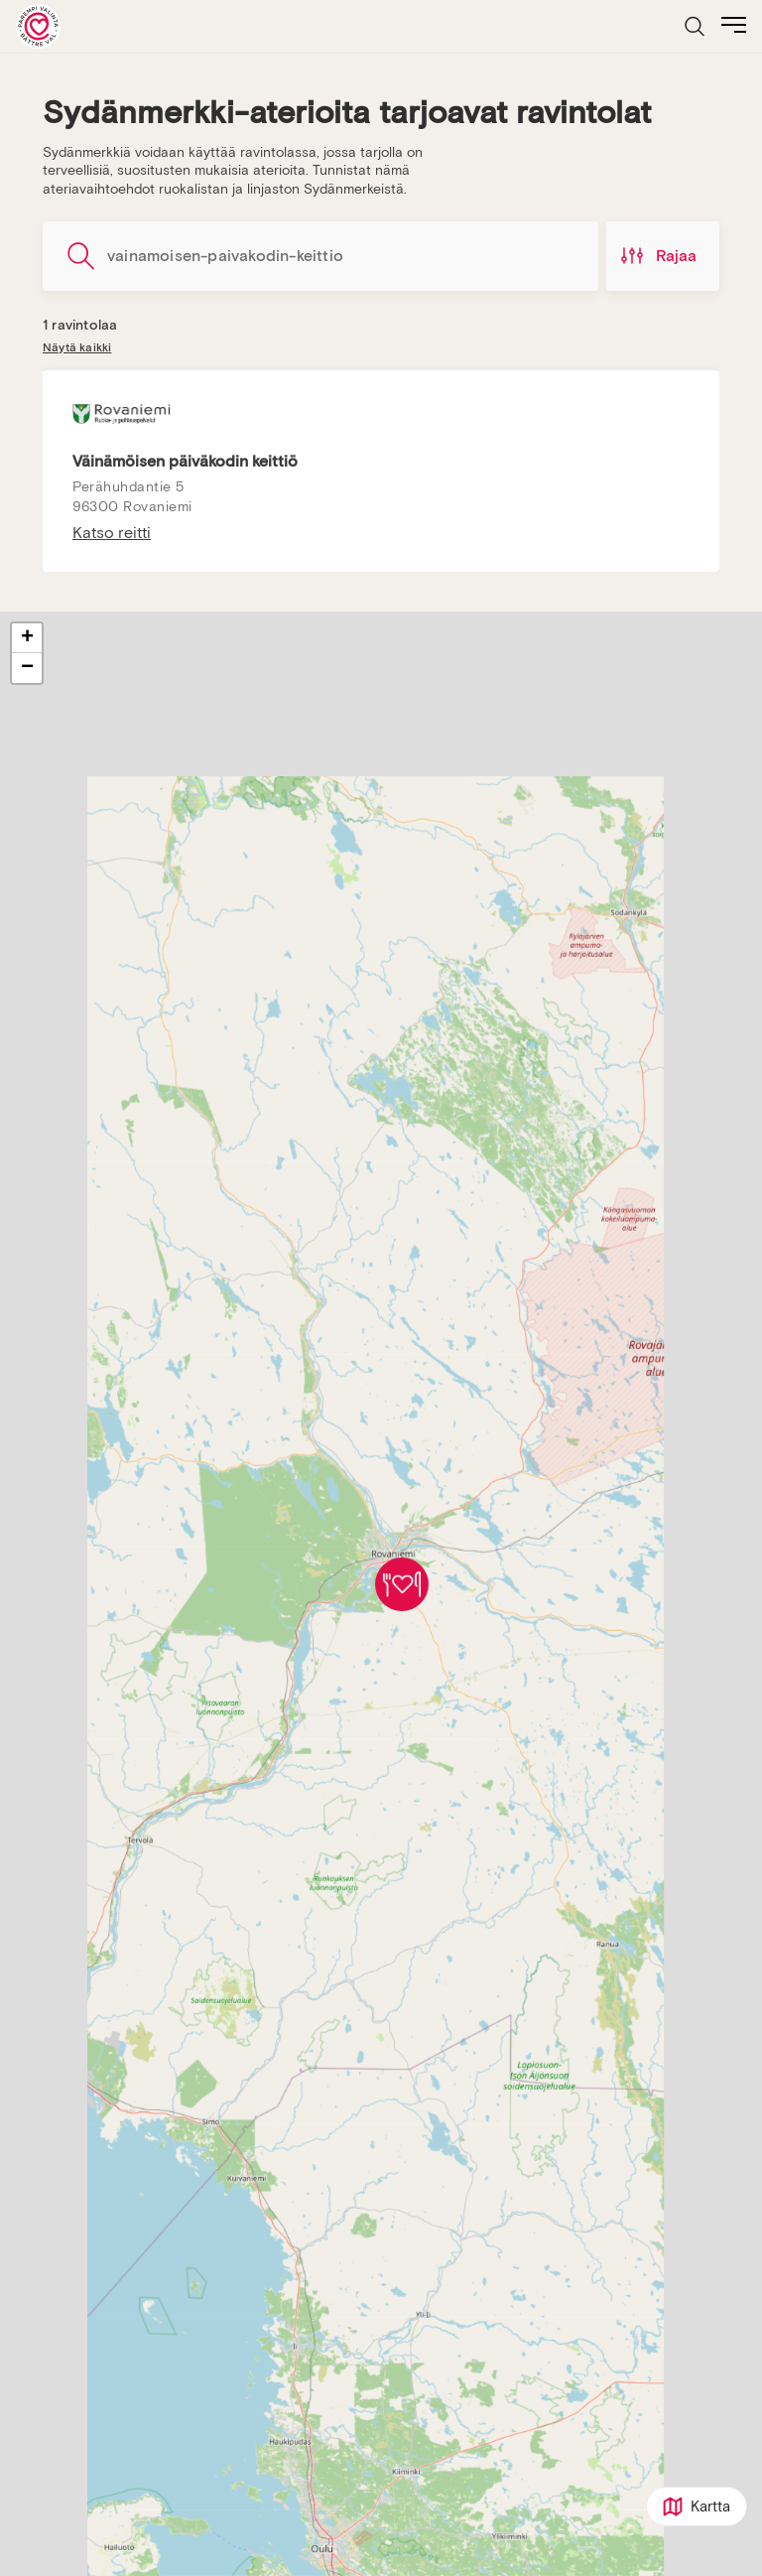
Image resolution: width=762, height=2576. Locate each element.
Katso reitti (111, 533)
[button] (402, 1584)
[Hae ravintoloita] (320, 256)
